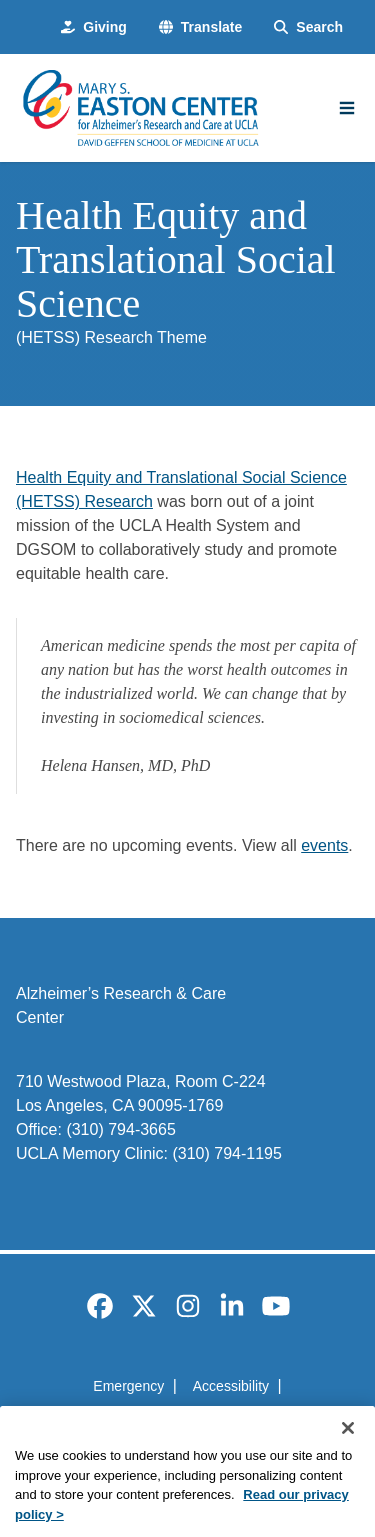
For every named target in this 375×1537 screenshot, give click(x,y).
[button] (200, 27)
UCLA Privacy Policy (181, 1422)
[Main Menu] (347, 108)
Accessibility (231, 1386)
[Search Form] (308, 27)
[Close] (348, 1450)
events (324, 845)
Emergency (128, 1386)
